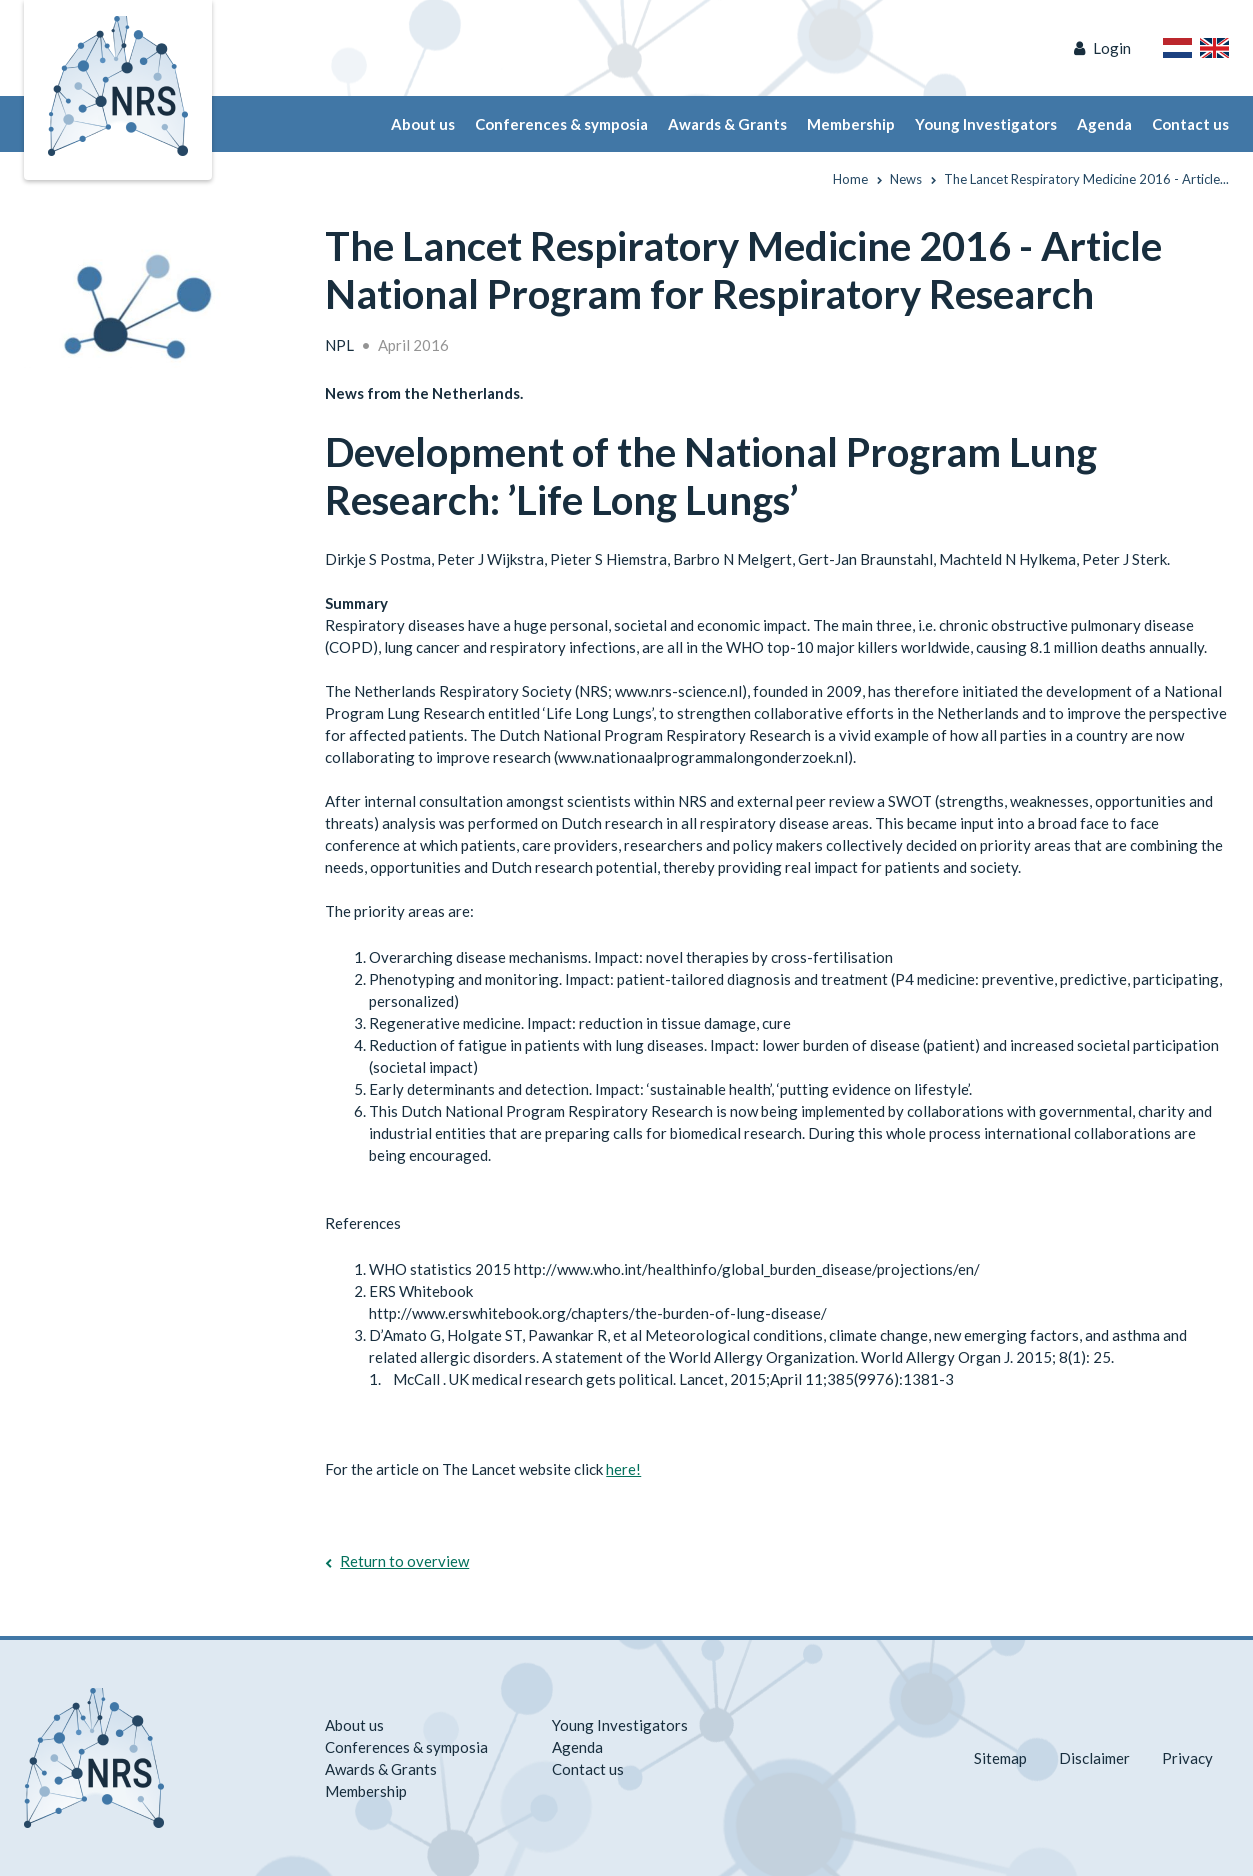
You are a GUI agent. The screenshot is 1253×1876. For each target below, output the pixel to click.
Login (1112, 48)
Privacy (1187, 1758)
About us (423, 124)
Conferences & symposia (561, 124)
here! (623, 1469)
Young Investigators (986, 124)
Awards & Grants (727, 124)
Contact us (1190, 124)
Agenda (1104, 124)
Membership (851, 124)
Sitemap (1000, 1758)
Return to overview (404, 1561)
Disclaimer (1094, 1758)
